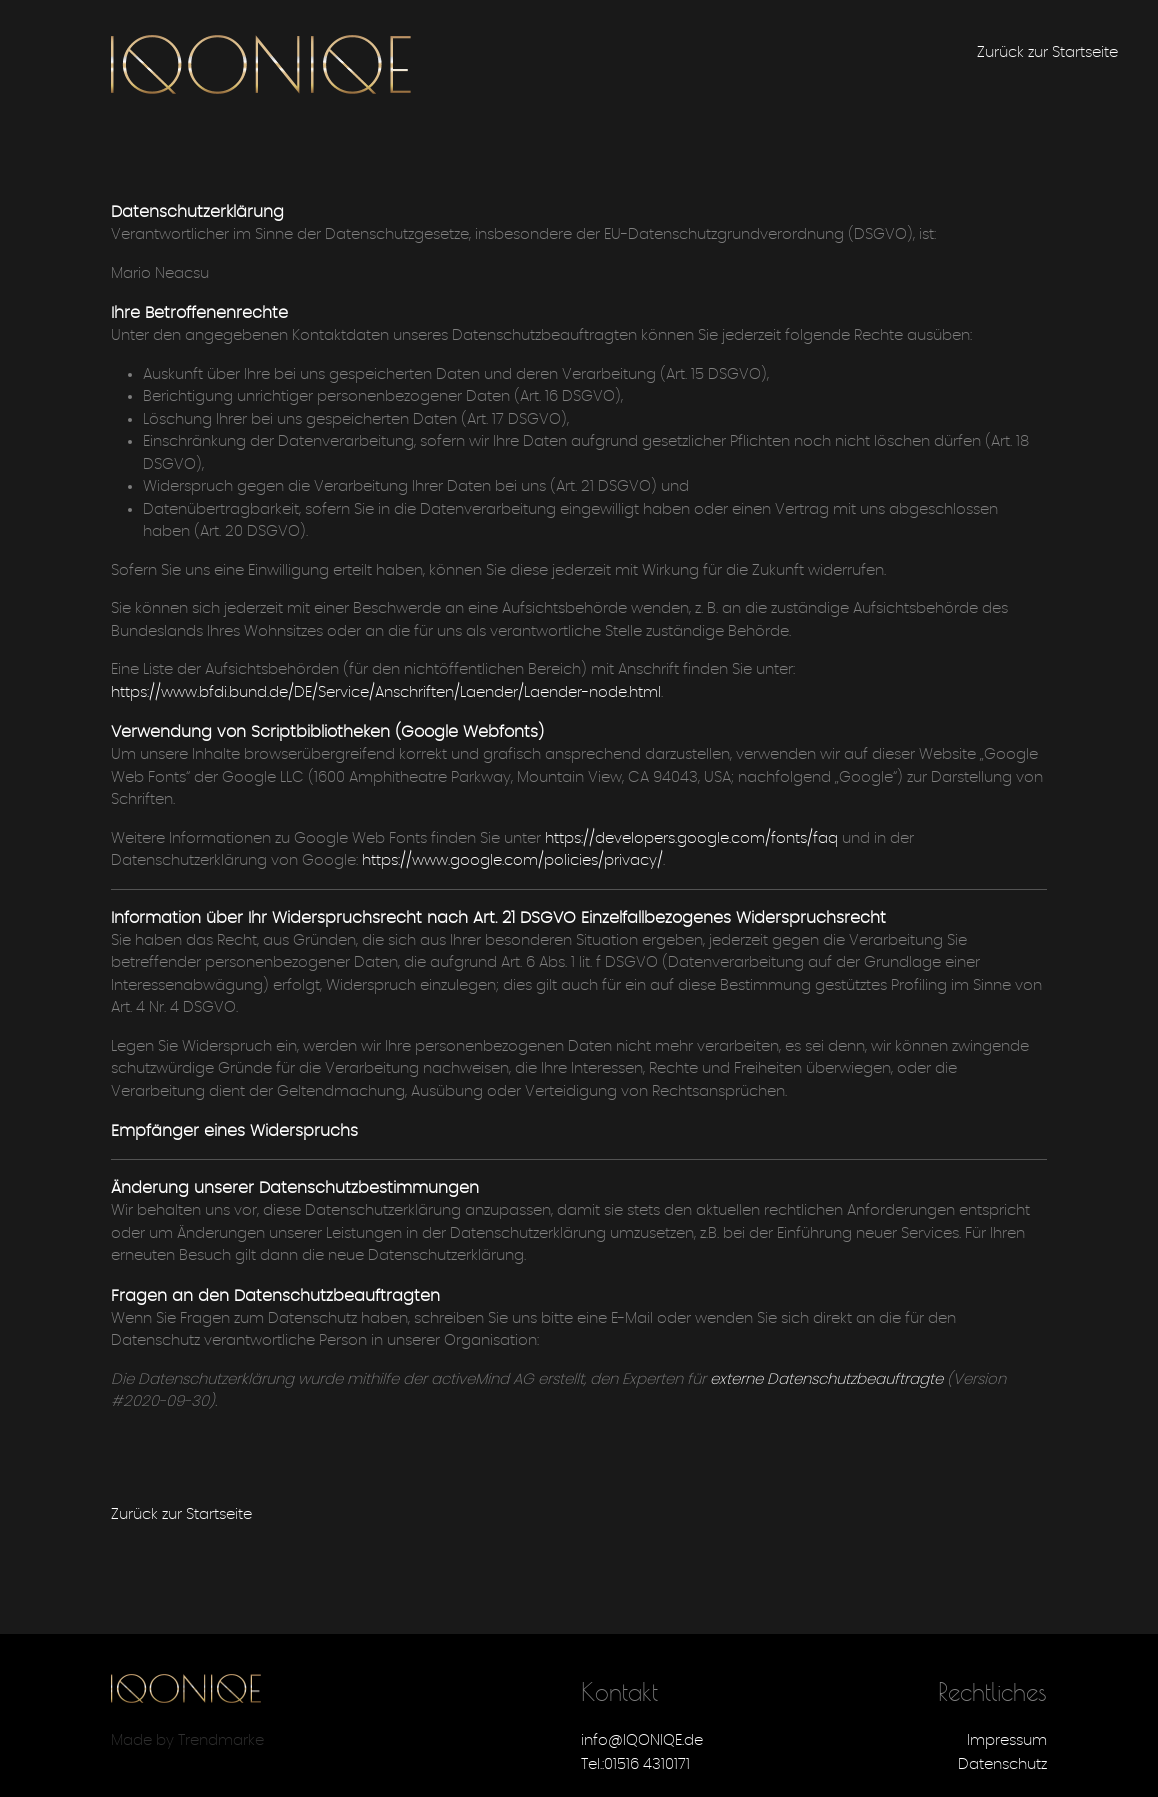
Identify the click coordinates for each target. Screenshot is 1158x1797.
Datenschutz (1002, 1764)
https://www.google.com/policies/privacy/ (512, 860)
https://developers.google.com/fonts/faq (691, 838)
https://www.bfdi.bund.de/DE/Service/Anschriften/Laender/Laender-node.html (386, 692)
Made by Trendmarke (187, 1740)
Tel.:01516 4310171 (635, 1764)
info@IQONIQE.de (642, 1740)
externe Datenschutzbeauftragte (826, 1379)
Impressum (1007, 1740)
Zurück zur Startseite (1047, 52)
